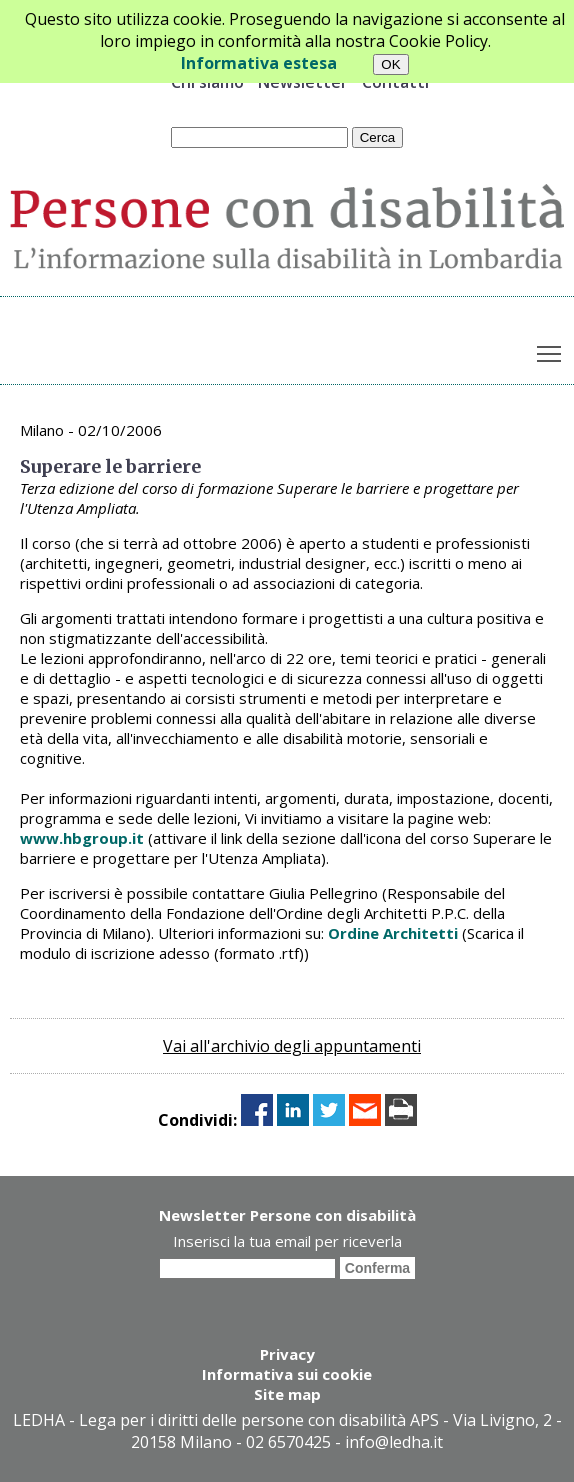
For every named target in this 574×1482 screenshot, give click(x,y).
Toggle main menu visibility (550, 349)
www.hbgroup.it (82, 838)
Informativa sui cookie (287, 1374)
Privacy (287, 1354)
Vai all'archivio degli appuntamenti (292, 1046)
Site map (287, 1394)
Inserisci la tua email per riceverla (287, 1241)
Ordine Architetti (393, 933)
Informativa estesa (259, 63)
